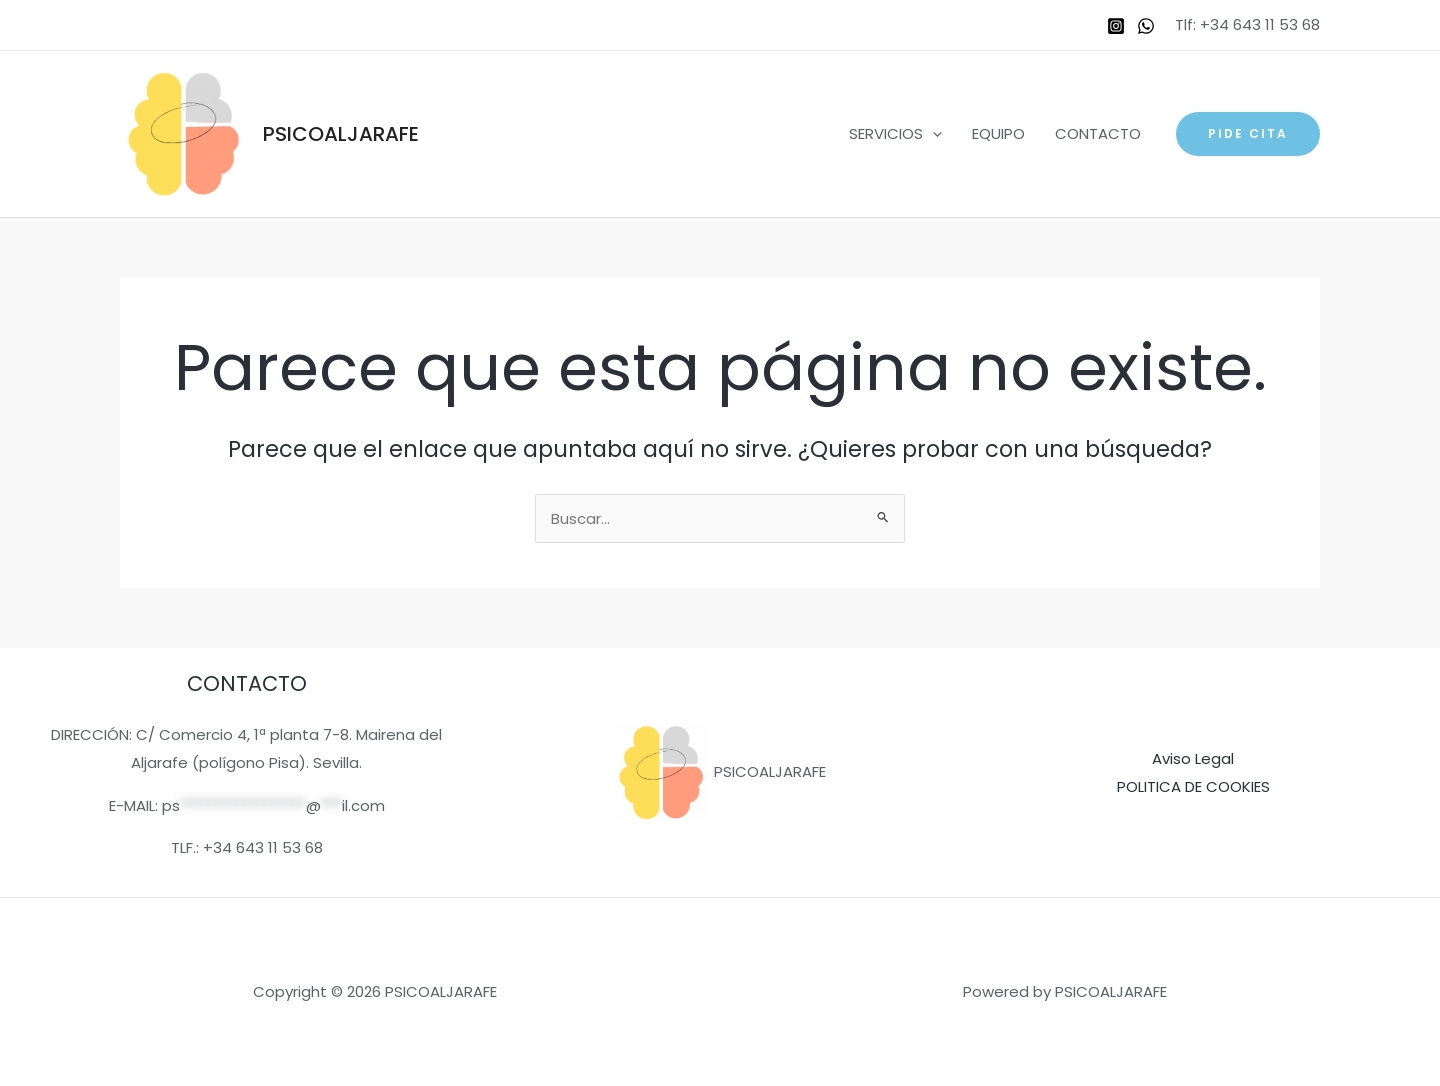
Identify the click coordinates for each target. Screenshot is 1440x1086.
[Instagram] (1116, 26)
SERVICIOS (895, 134)
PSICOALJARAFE (341, 134)
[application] (932, 134)
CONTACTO (1098, 133)
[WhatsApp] (1146, 26)
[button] (1248, 134)
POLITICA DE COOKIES (1193, 786)
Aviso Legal (1193, 758)
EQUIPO (998, 133)
